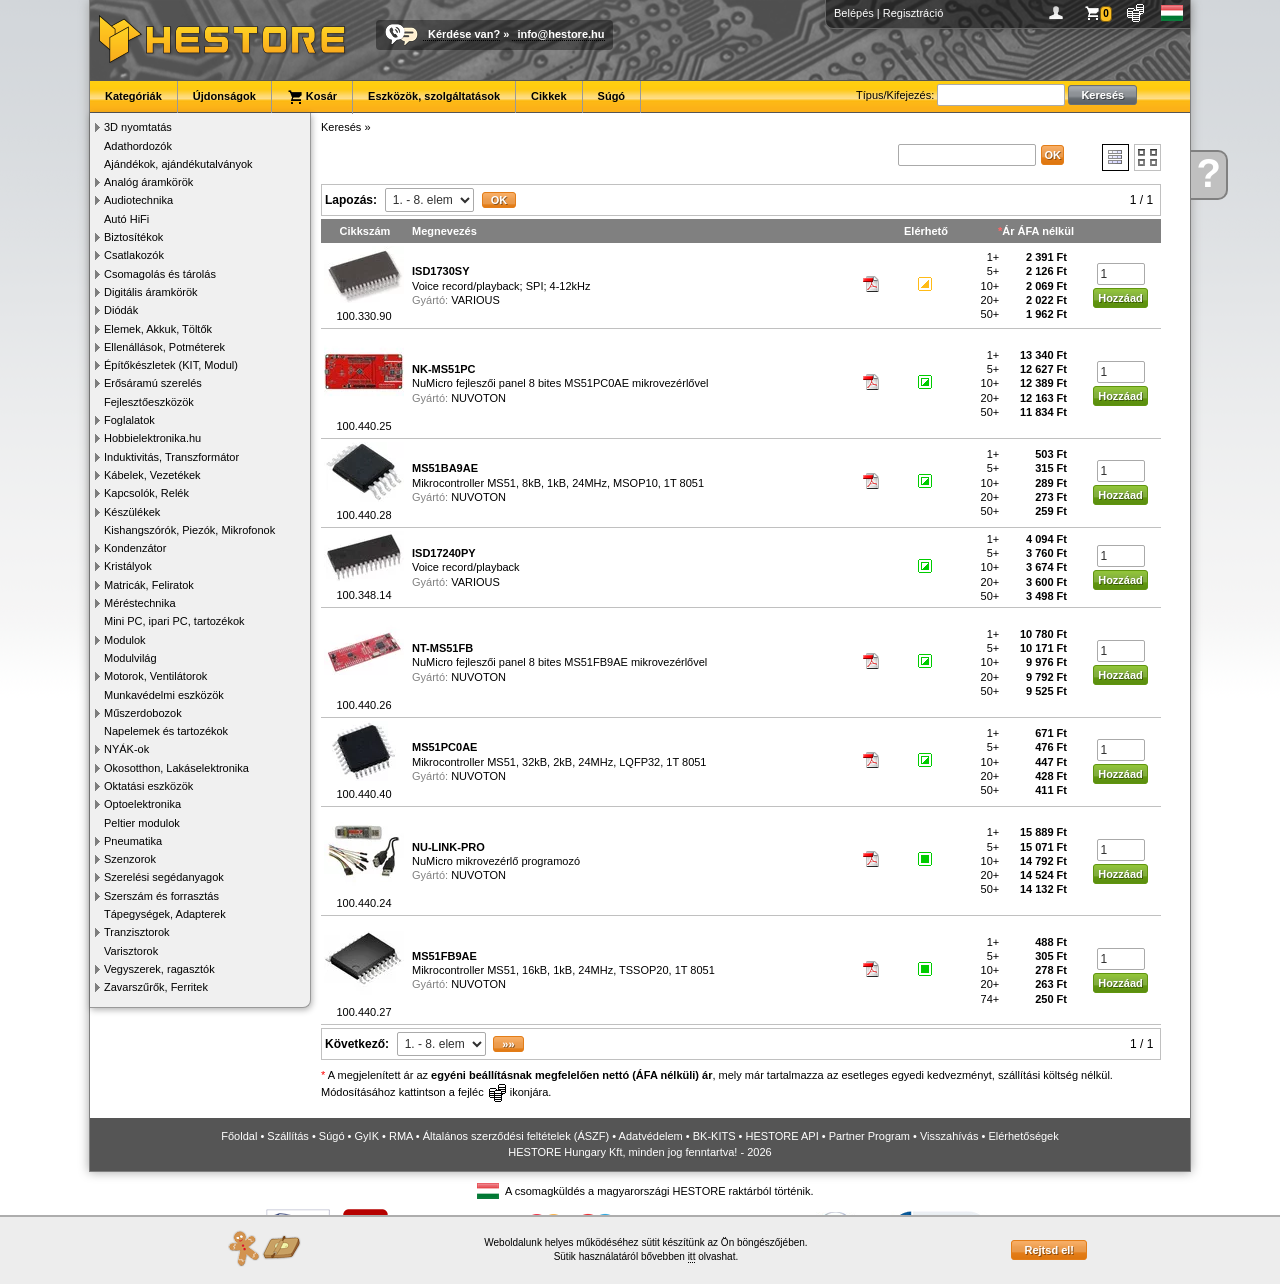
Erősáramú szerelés (153, 383)
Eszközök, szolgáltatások (434, 96)
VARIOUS (475, 300)
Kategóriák (133, 96)
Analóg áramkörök (148, 182)
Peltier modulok (142, 823)
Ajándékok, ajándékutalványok (178, 164)
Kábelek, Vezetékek (152, 475)
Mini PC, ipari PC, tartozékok (174, 621)
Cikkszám (365, 231)
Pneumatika (133, 841)
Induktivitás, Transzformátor (171, 457)
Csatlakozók (134, 255)
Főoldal (239, 1136)
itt (692, 1256)
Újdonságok (224, 96)
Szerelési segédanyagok (164, 877)
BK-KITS (714, 1136)
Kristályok (128, 566)
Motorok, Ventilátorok (155, 676)
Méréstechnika (140, 603)
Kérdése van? (464, 34)
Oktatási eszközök (148, 786)
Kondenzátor (135, 548)
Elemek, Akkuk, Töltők (158, 329)
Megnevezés (444, 231)
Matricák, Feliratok (149, 585)
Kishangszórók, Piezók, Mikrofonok (189, 530)
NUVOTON (478, 398)
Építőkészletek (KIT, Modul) (171, 365)
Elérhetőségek (1023, 1136)
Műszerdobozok (143, 713)
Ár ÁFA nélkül (1038, 231)
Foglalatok (129, 420)
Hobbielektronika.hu (152, 438)
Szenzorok (130, 859)
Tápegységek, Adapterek (165, 914)
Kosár (312, 97)
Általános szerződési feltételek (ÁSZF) (516, 1136)
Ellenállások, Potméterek (164, 347)
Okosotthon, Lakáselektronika (176, 768)
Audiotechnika (138, 200)
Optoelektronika (142, 804)
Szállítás (288, 1136)
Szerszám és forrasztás (161, 896)
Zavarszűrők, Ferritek (156, 987)
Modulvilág (130, 658)
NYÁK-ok (126, 749)
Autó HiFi (126, 219)
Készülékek (132, 512)
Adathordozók (138, 146)
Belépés (854, 13)
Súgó (612, 96)
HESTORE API (782, 1136)
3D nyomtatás (138, 127)
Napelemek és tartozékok (166, 731)
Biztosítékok (133, 237)
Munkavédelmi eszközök (164, 695)
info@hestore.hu (560, 34)
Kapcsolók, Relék (146, 493)
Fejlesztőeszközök (149, 402)
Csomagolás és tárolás (160, 274)
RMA (401, 1136)
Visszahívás (949, 1136)
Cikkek (548, 96)
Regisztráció (913, 13)
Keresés (341, 127)
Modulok (125, 640)
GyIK (367, 1136)
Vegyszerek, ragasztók (159, 969)
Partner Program (869, 1136)
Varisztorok (131, 951)
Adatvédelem (651, 1136)
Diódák (121, 310)
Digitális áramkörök (151, 292)
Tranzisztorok (137, 932)
